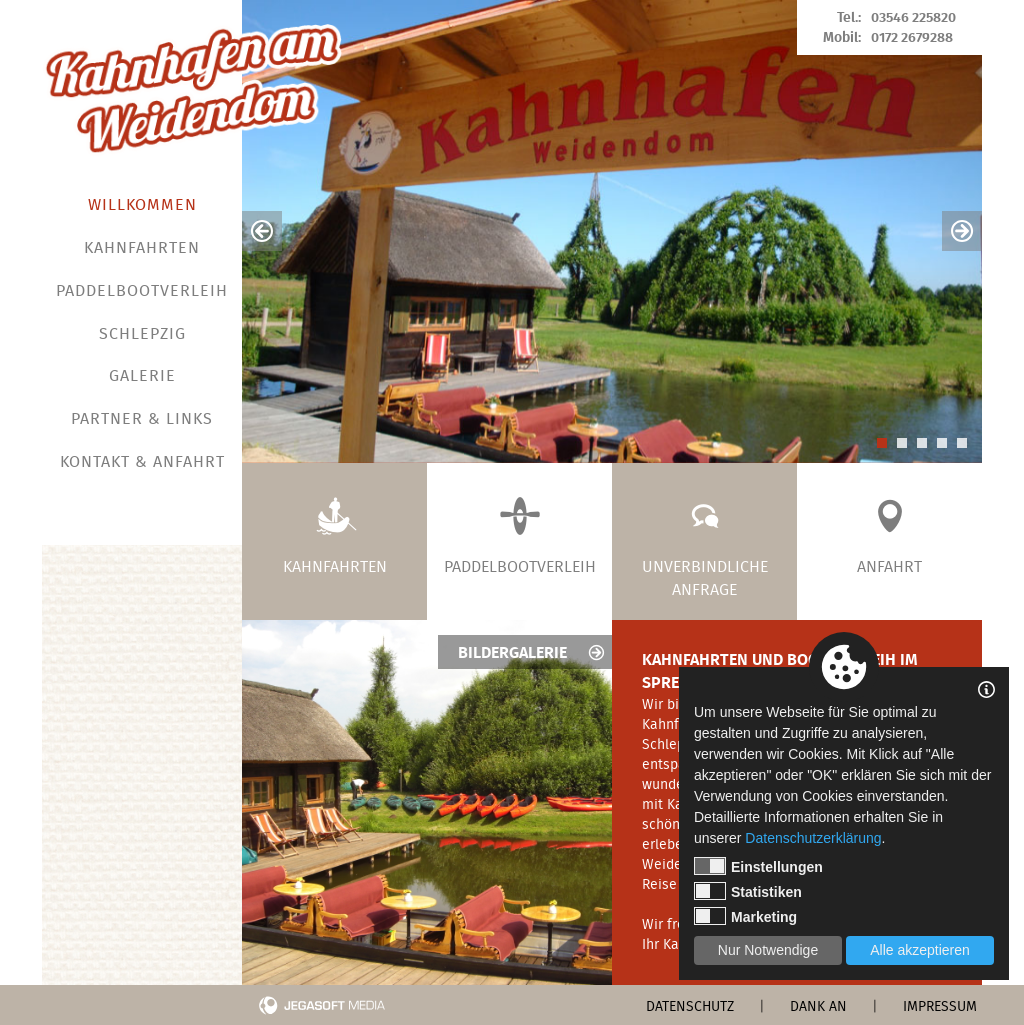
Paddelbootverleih (142, 292)
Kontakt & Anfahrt (142, 463)
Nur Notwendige (768, 950)
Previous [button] (262, 231)
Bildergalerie (532, 653)
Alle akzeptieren (920, 950)
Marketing (745, 916)
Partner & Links (142, 420)
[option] (612, 231)
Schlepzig (142, 335)
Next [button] (962, 231)
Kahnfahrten (142, 249)
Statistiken (748, 891)
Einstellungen (758, 866)
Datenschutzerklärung (813, 838)
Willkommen (142, 206)
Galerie (142, 377)
